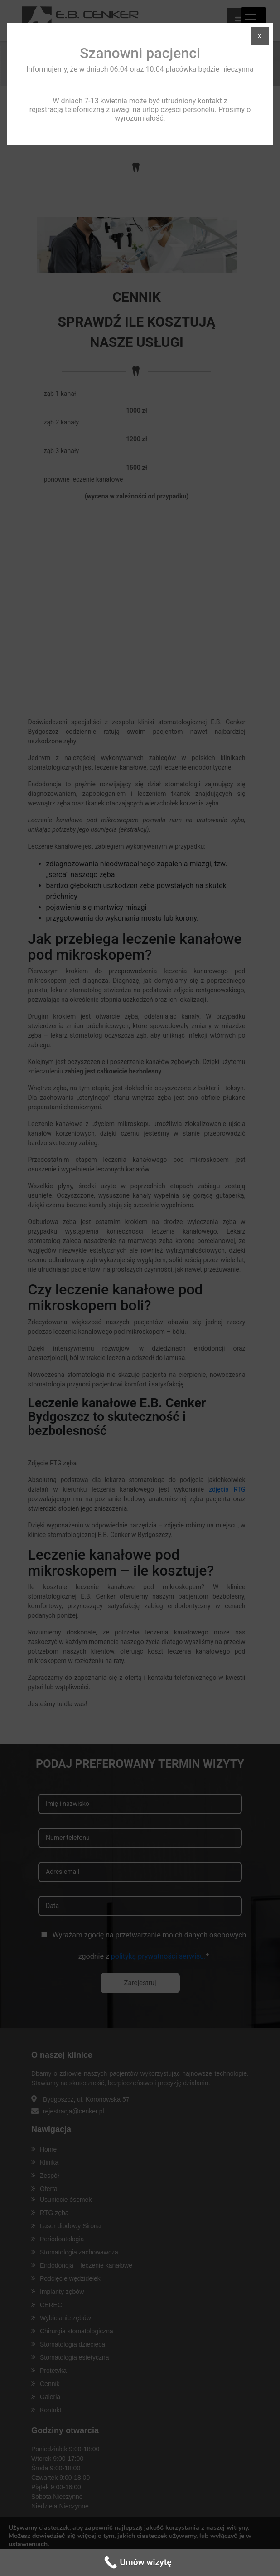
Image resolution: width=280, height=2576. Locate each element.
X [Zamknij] (259, 36)
